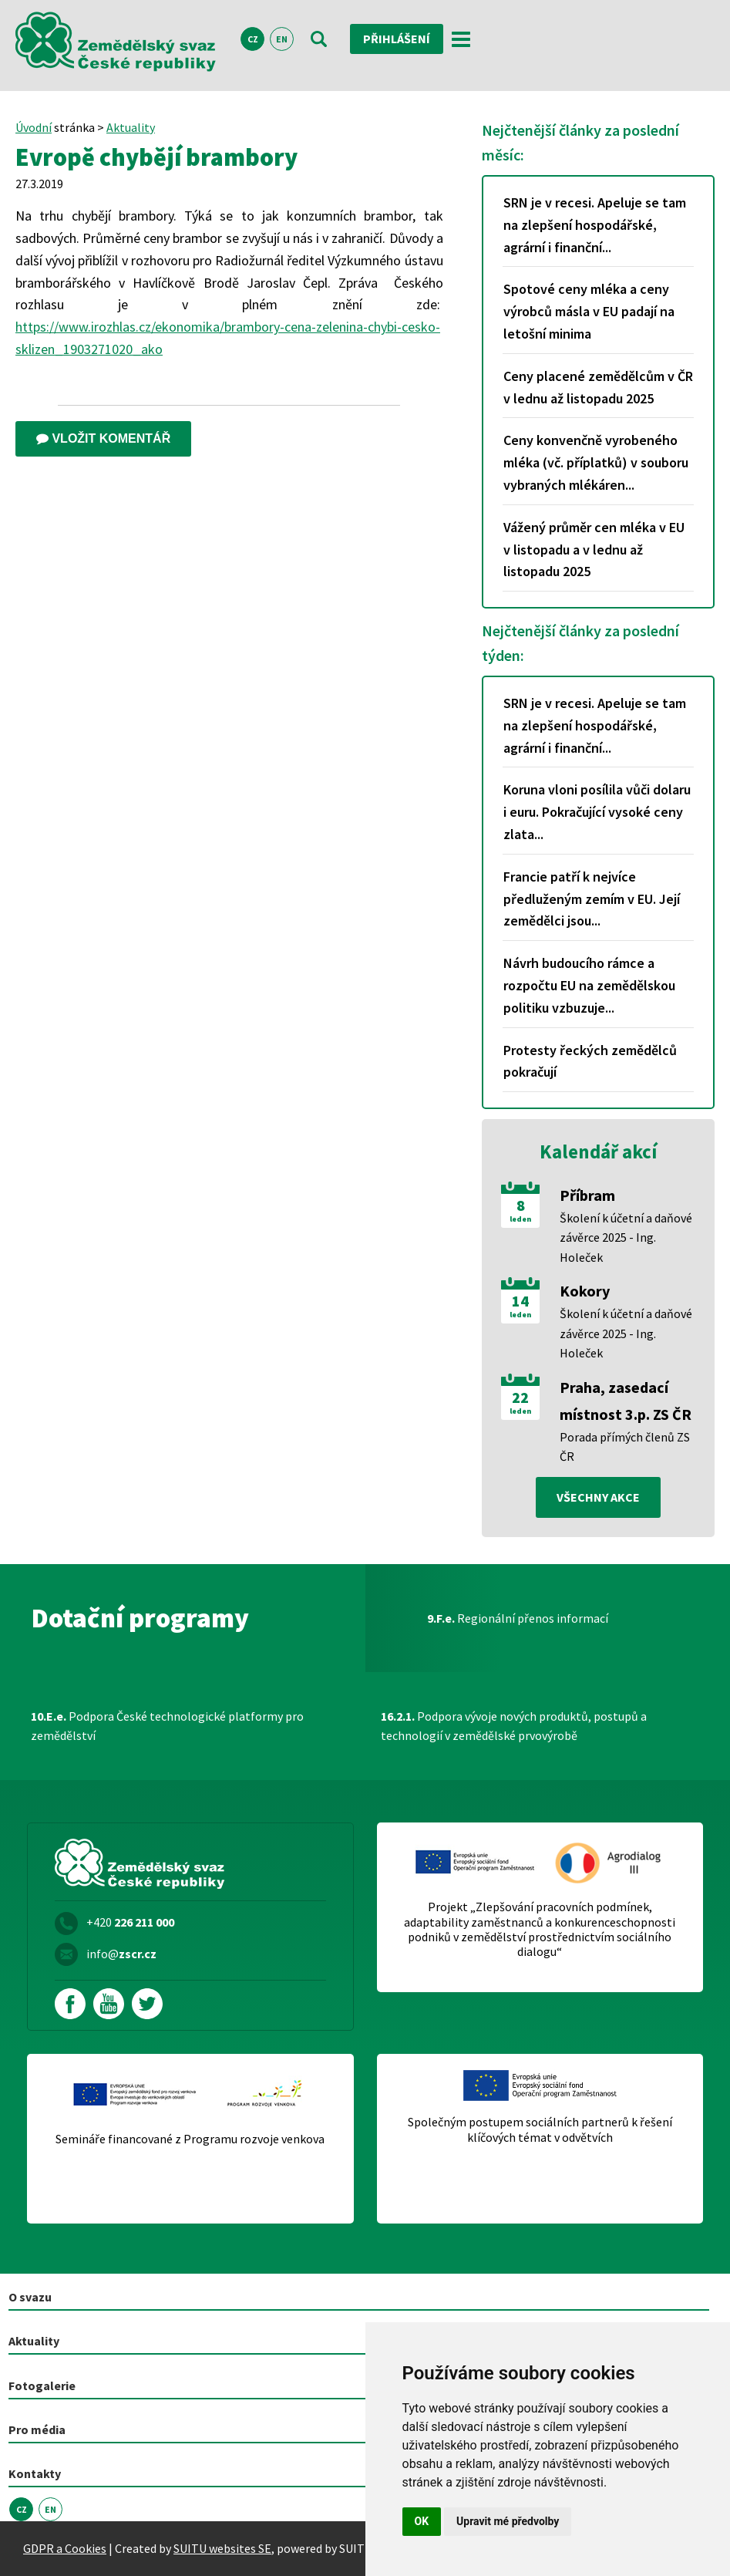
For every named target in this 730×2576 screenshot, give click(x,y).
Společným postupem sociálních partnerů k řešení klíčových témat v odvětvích (540, 2129)
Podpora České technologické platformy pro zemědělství (167, 1726)
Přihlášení (396, 38)
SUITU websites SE (222, 2548)
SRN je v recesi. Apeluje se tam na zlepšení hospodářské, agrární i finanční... (594, 225)
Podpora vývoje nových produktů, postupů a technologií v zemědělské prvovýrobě (514, 1726)
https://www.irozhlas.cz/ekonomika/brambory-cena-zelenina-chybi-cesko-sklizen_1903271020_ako (227, 338)
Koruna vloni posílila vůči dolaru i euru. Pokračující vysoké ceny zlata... (597, 812)
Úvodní (33, 127)
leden (520, 1219)
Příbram (587, 1195)
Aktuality (130, 127)
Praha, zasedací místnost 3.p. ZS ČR (625, 1400)
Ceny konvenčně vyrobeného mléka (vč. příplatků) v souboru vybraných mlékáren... (595, 462)
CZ (252, 39)
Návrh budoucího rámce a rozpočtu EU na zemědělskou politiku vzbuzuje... (589, 985)
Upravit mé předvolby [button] (507, 2521)
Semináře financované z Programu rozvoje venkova (190, 2139)
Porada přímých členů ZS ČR (625, 1447)
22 (520, 1397)
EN (282, 39)
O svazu (30, 2297)
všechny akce (598, 1497)
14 (520, 1301)
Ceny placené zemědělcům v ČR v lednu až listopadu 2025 (598, 387)
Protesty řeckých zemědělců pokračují (590, 1061)
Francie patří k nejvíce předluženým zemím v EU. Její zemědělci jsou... (591, 899)
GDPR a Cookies (64, 2548)
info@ (121, 1953)
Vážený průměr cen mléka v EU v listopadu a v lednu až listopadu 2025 (594, 549)
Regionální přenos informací (517, 1618)
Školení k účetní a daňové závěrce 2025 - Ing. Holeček (626, 1237)
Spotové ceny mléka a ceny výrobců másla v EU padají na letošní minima (588, 311)
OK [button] (422, 2521)
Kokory (585, 1290)
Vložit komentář (103, 438)
